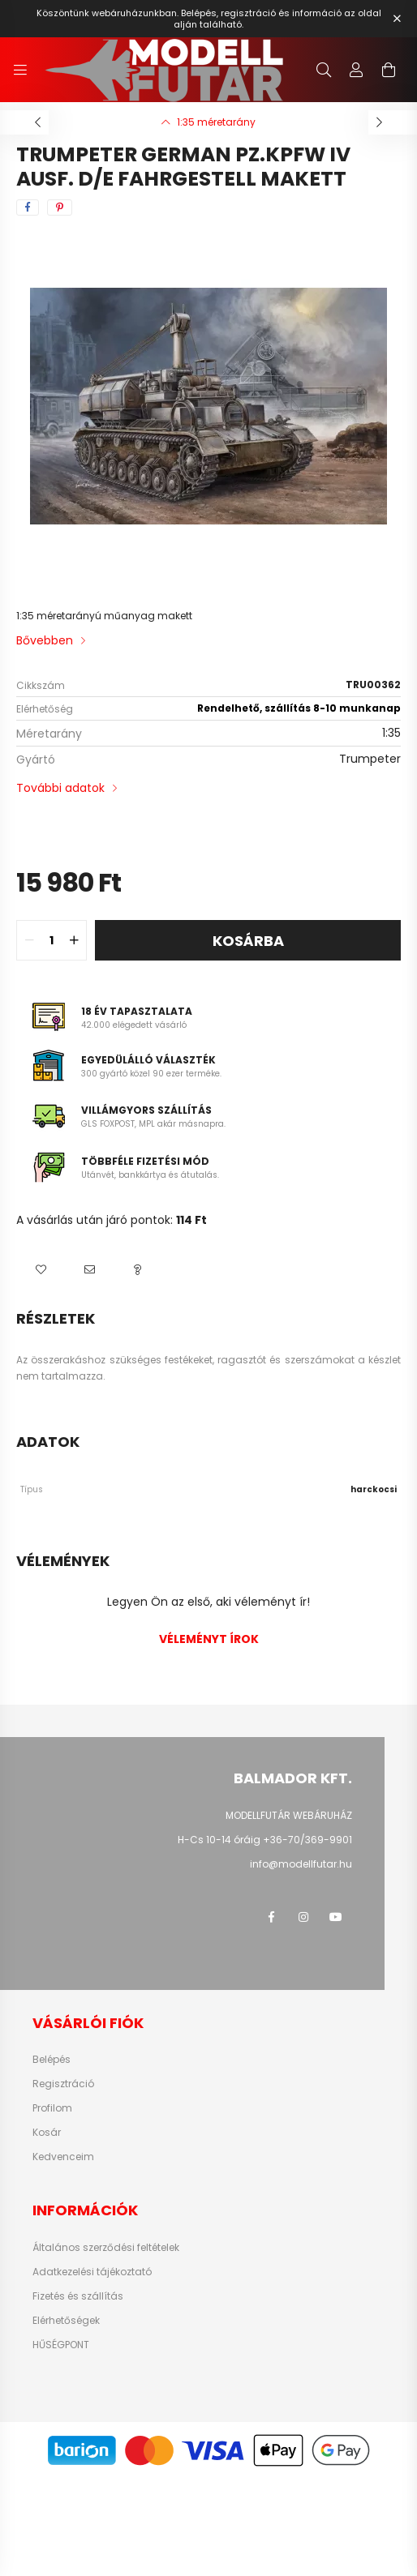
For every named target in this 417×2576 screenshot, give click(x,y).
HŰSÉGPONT (60, 2345)
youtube (336, 1917)
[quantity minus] (29, 940)
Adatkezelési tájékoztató (92, 2272)
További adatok (60, 788)
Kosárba (248, 941)
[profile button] (356, 69)
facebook (271, 1917)
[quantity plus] (74, 940)
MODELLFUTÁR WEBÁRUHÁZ (289, 1815)
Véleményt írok (209, 1639)
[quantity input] (51, 940)
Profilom (52, 2108)
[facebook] (27, 207)
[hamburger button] (20, 69)
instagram (303, 1917)
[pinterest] (59, 207)
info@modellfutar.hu (301, 1864)
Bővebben (44, 640)
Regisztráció (63, 2084)
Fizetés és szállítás (77, 2296)
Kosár (46, 2132)
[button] (40, 1269)
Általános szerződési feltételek (105, 2247)
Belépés (51, 2059)
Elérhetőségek (66, 2320)
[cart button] (388, 69)
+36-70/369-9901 (307, 1839)
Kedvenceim (63, 2157)
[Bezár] (397, 18)
